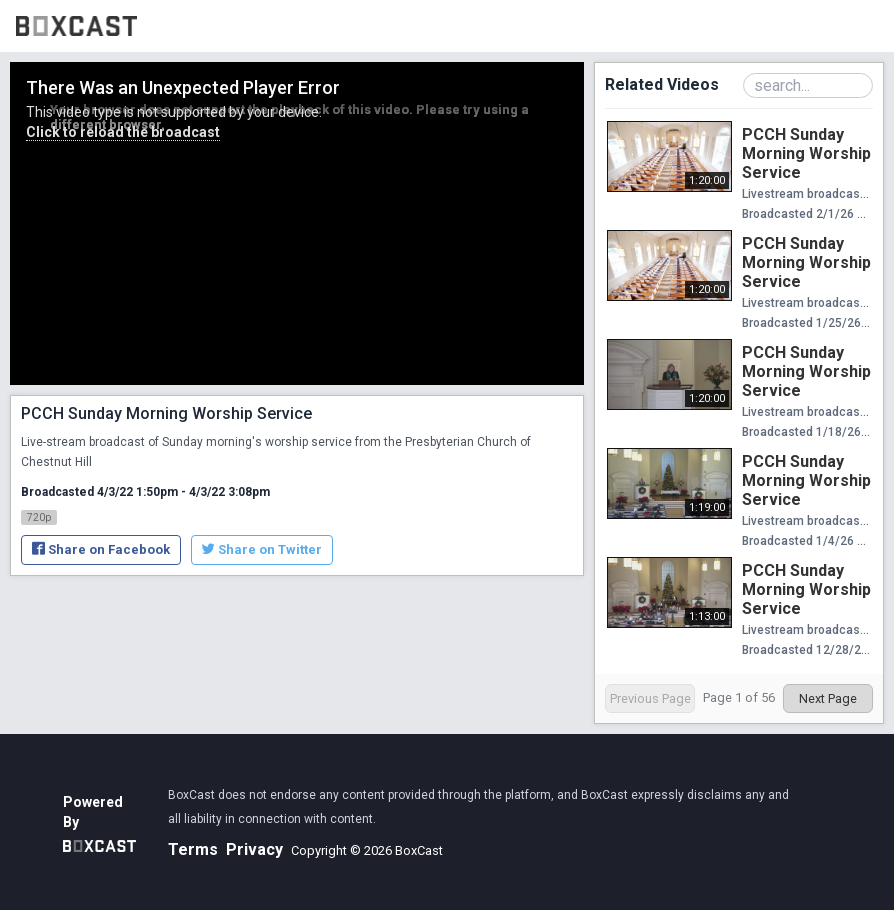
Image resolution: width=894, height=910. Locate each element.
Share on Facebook (101, 549)
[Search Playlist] (808, 85)
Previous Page (650, 698)
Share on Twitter (262, 549)
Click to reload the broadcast (123, 132)
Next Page (828, 698)
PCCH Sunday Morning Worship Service (806, 153)
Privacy (254, 849)
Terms (193, 849)
